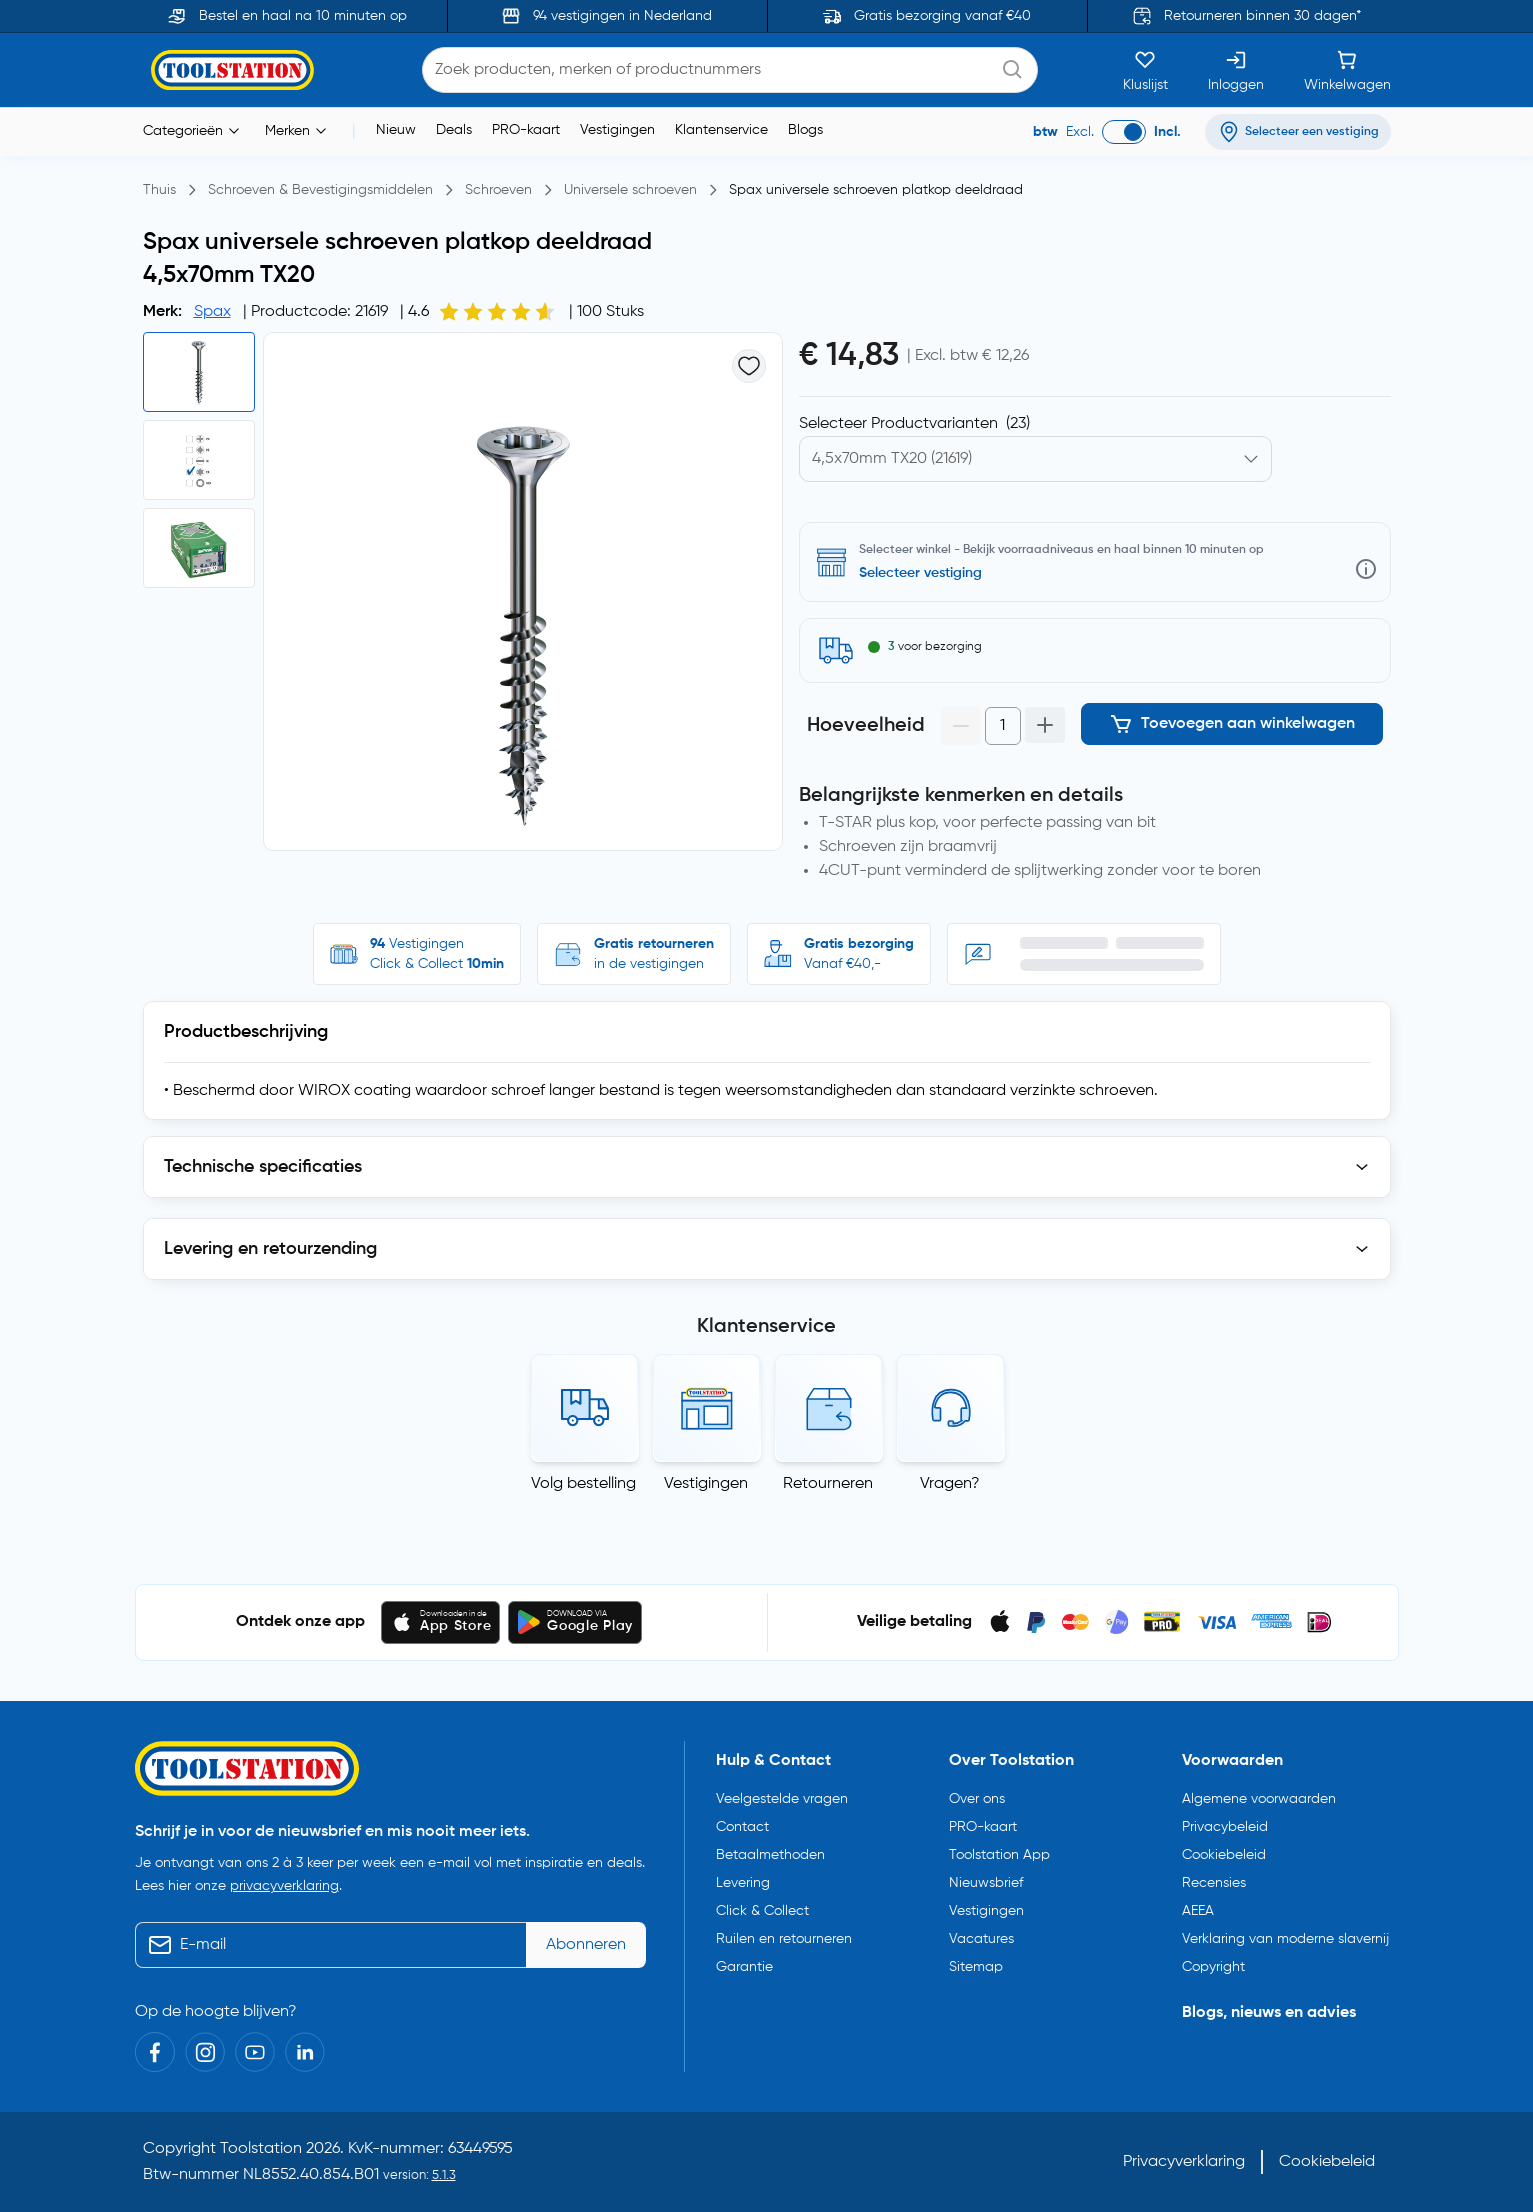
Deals (454, 130)
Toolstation (261, 2149)
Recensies (1214, 1883)
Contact (742, 1827)
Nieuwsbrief (986, 1883)
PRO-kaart (526, 130)
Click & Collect (762, 1911)
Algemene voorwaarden (1259, 1799)
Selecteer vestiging (920, 573)
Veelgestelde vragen (782, 1799)
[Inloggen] (1236, 70)
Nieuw (396, 130)
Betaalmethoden (770, 1855)
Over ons (977, 1799)
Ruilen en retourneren (784, 1939)
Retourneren (828, 1484)
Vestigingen (617, 130)
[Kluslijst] (1145, 70)
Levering (743, 1883)
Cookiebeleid (1224, 1855)
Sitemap (976, 1967)
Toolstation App (999, 1855)
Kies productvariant (886, 424)
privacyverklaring (284, 1886)
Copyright (1213, 1967)
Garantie (744, 1967)
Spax (212, 312)
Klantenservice (721, 130)
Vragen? (950, 1484)
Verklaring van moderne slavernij (1285, 1939)
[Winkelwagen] (1347, 70)
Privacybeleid (1225, 1827)
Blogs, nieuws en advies (1269, 2013)
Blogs (805, 130)
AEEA (1198, 1911)
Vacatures (981, 1939)
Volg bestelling (583, 1484)
